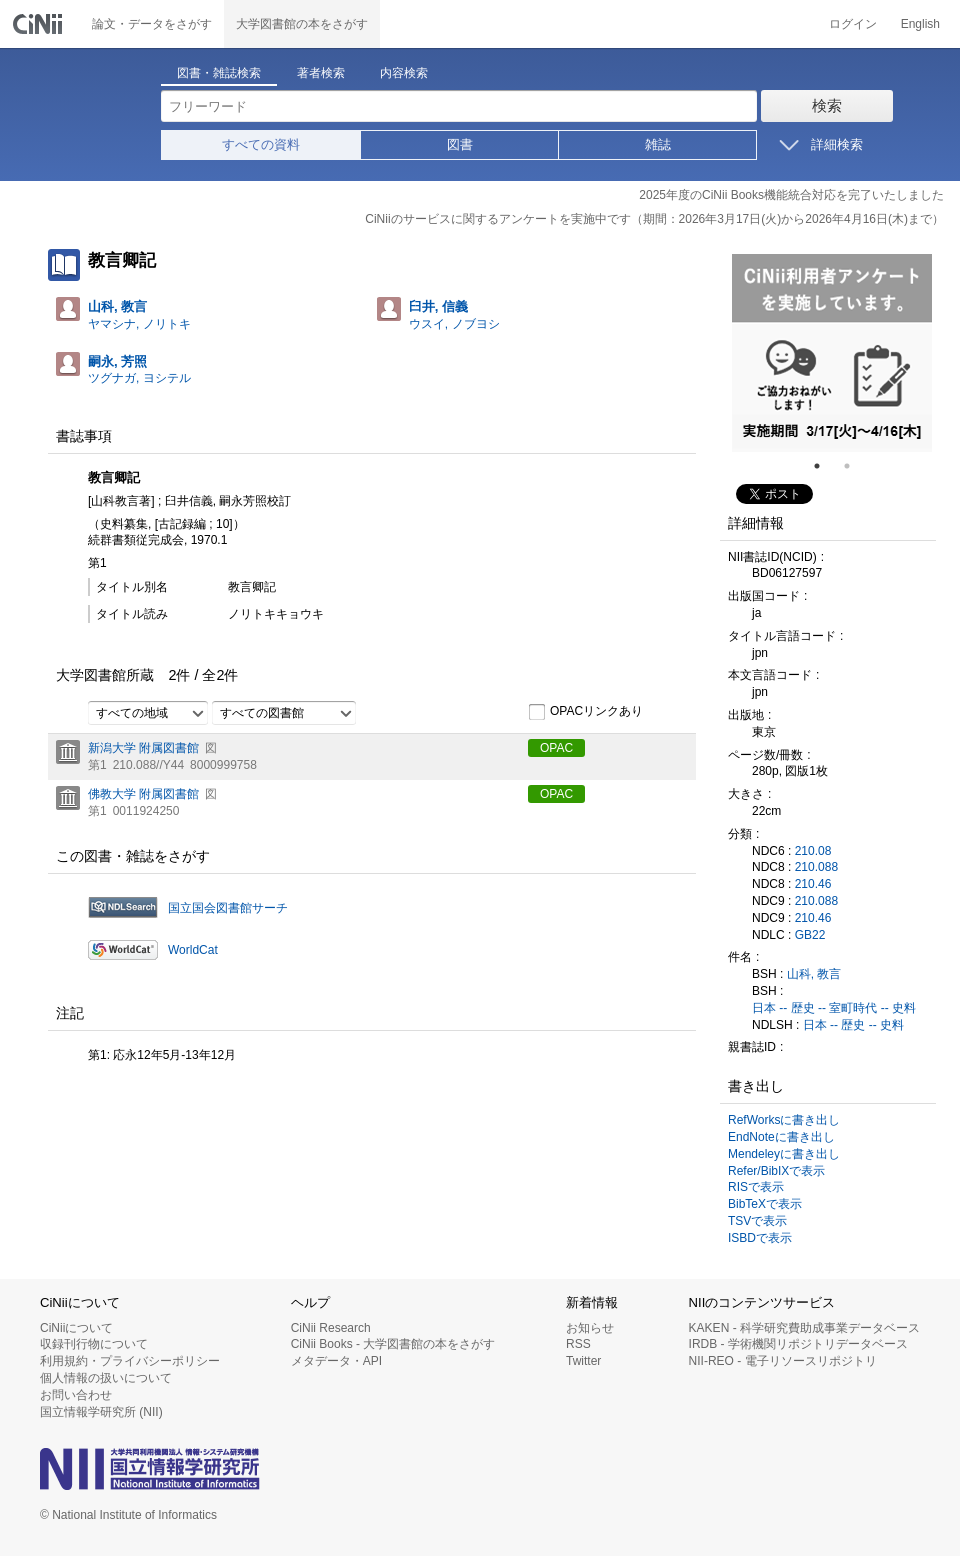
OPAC (556, 748)
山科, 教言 (814, 974)
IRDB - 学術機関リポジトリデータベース (798, 1344)
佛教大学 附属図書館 (143, 794)
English (920, 24)
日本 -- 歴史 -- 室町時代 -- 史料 (834, 1008)
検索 (827, 105)
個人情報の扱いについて (106, 1378)
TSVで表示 (757, 1221)
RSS (578, 1344)
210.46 (813, 884)
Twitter (583, 1361)
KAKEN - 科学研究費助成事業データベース (804, 1328)
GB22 (810, 935)
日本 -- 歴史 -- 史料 (853, 1025)
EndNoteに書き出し (781, 1137)
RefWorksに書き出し (784, 1120)
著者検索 (321, 73)
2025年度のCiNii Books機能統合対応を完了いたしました (791, 195)
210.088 (816, 867)
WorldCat (193, 950)
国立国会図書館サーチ (228, 908)
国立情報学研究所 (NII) (101, 1412)
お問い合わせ (76, 1395)
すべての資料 (261, 144)
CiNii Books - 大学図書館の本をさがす (393, 1344)
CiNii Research (331, 1328)
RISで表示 (756, 1187)
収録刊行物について (94, 1344)
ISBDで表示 (760, 1238)
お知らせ (590, 1328)
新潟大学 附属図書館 (143, 748)
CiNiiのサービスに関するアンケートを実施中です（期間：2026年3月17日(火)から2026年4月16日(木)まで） (654, 219)
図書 (460, 144)
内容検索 (404, 73)
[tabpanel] (832, 353)
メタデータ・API (336, 1361)
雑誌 (658, 144)
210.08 (813, 851)
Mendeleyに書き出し (784, 1154)
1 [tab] (825, 466)
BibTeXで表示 (765, 1204)
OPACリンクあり (585, 712)
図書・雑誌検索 (219, 73)
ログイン (853, 24)
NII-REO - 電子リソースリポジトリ (783, 1361)
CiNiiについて (76, 1328)
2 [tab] (855, 466)
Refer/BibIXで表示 (776, 1171)
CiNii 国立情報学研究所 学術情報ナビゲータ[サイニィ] (40, 24)
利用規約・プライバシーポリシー (130, 1361)
